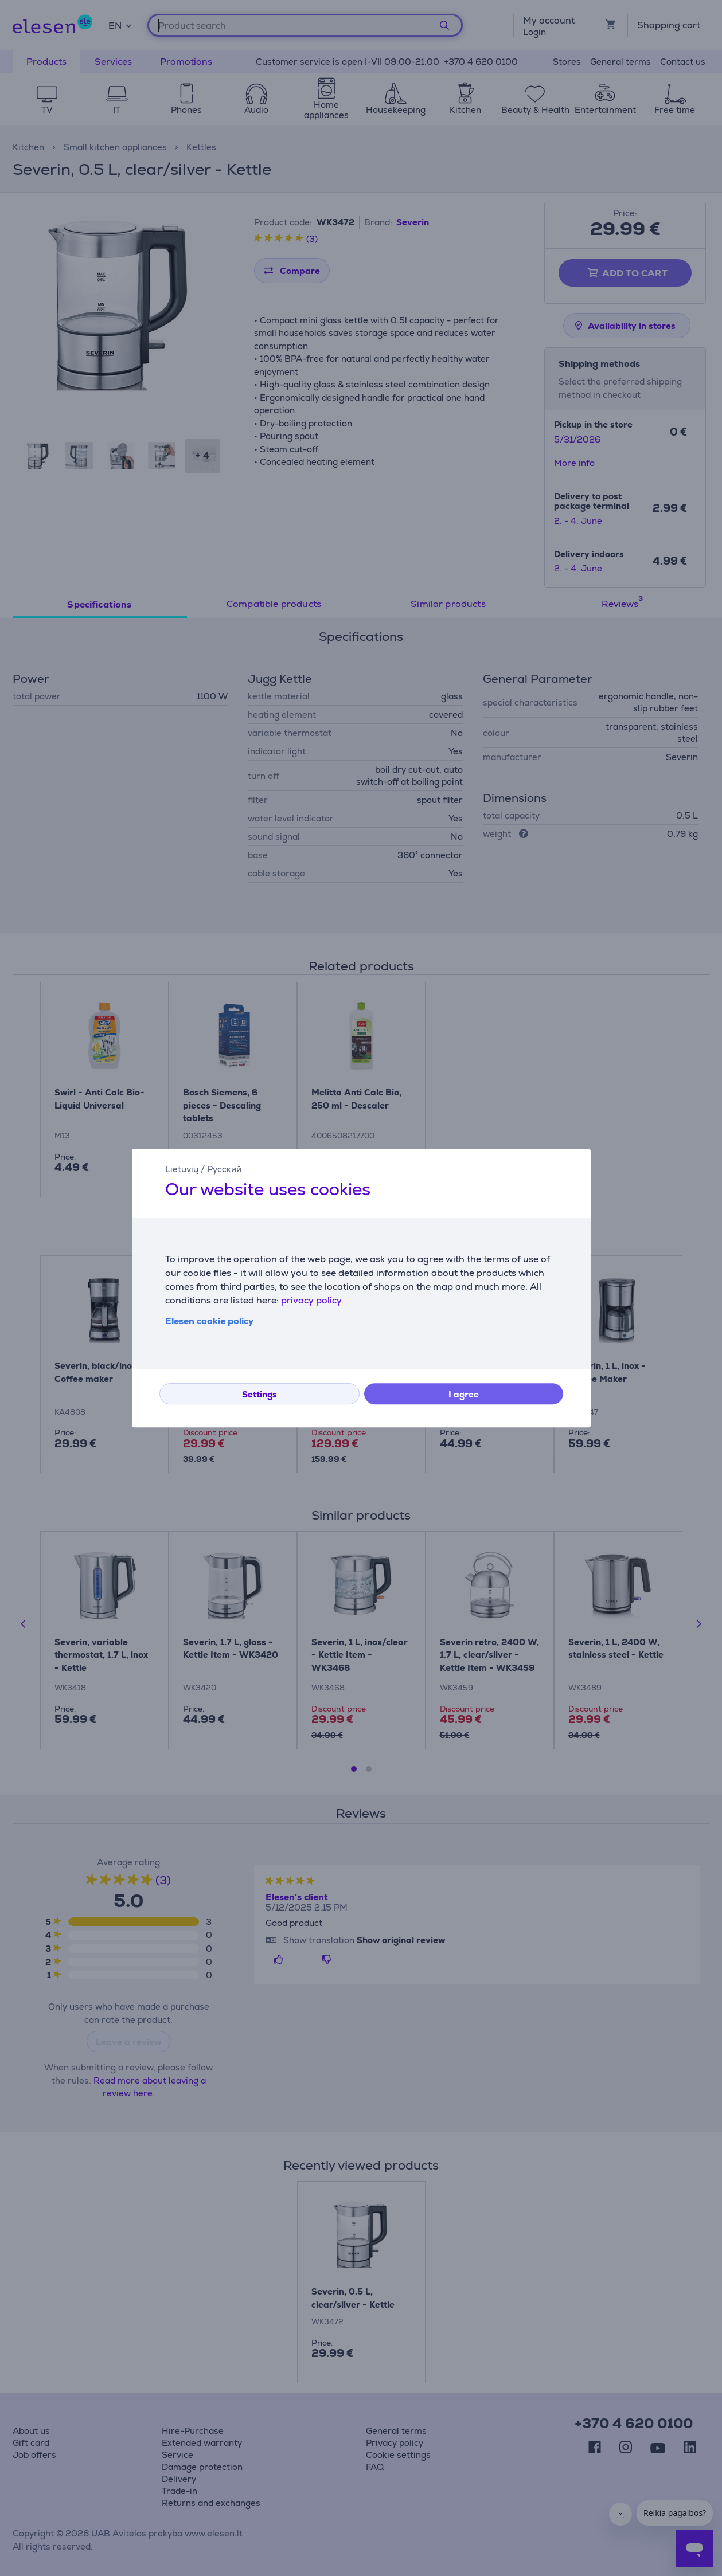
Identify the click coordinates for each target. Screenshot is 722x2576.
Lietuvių (181, 1169)
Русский (224, 1169)
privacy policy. (312, 1300)
